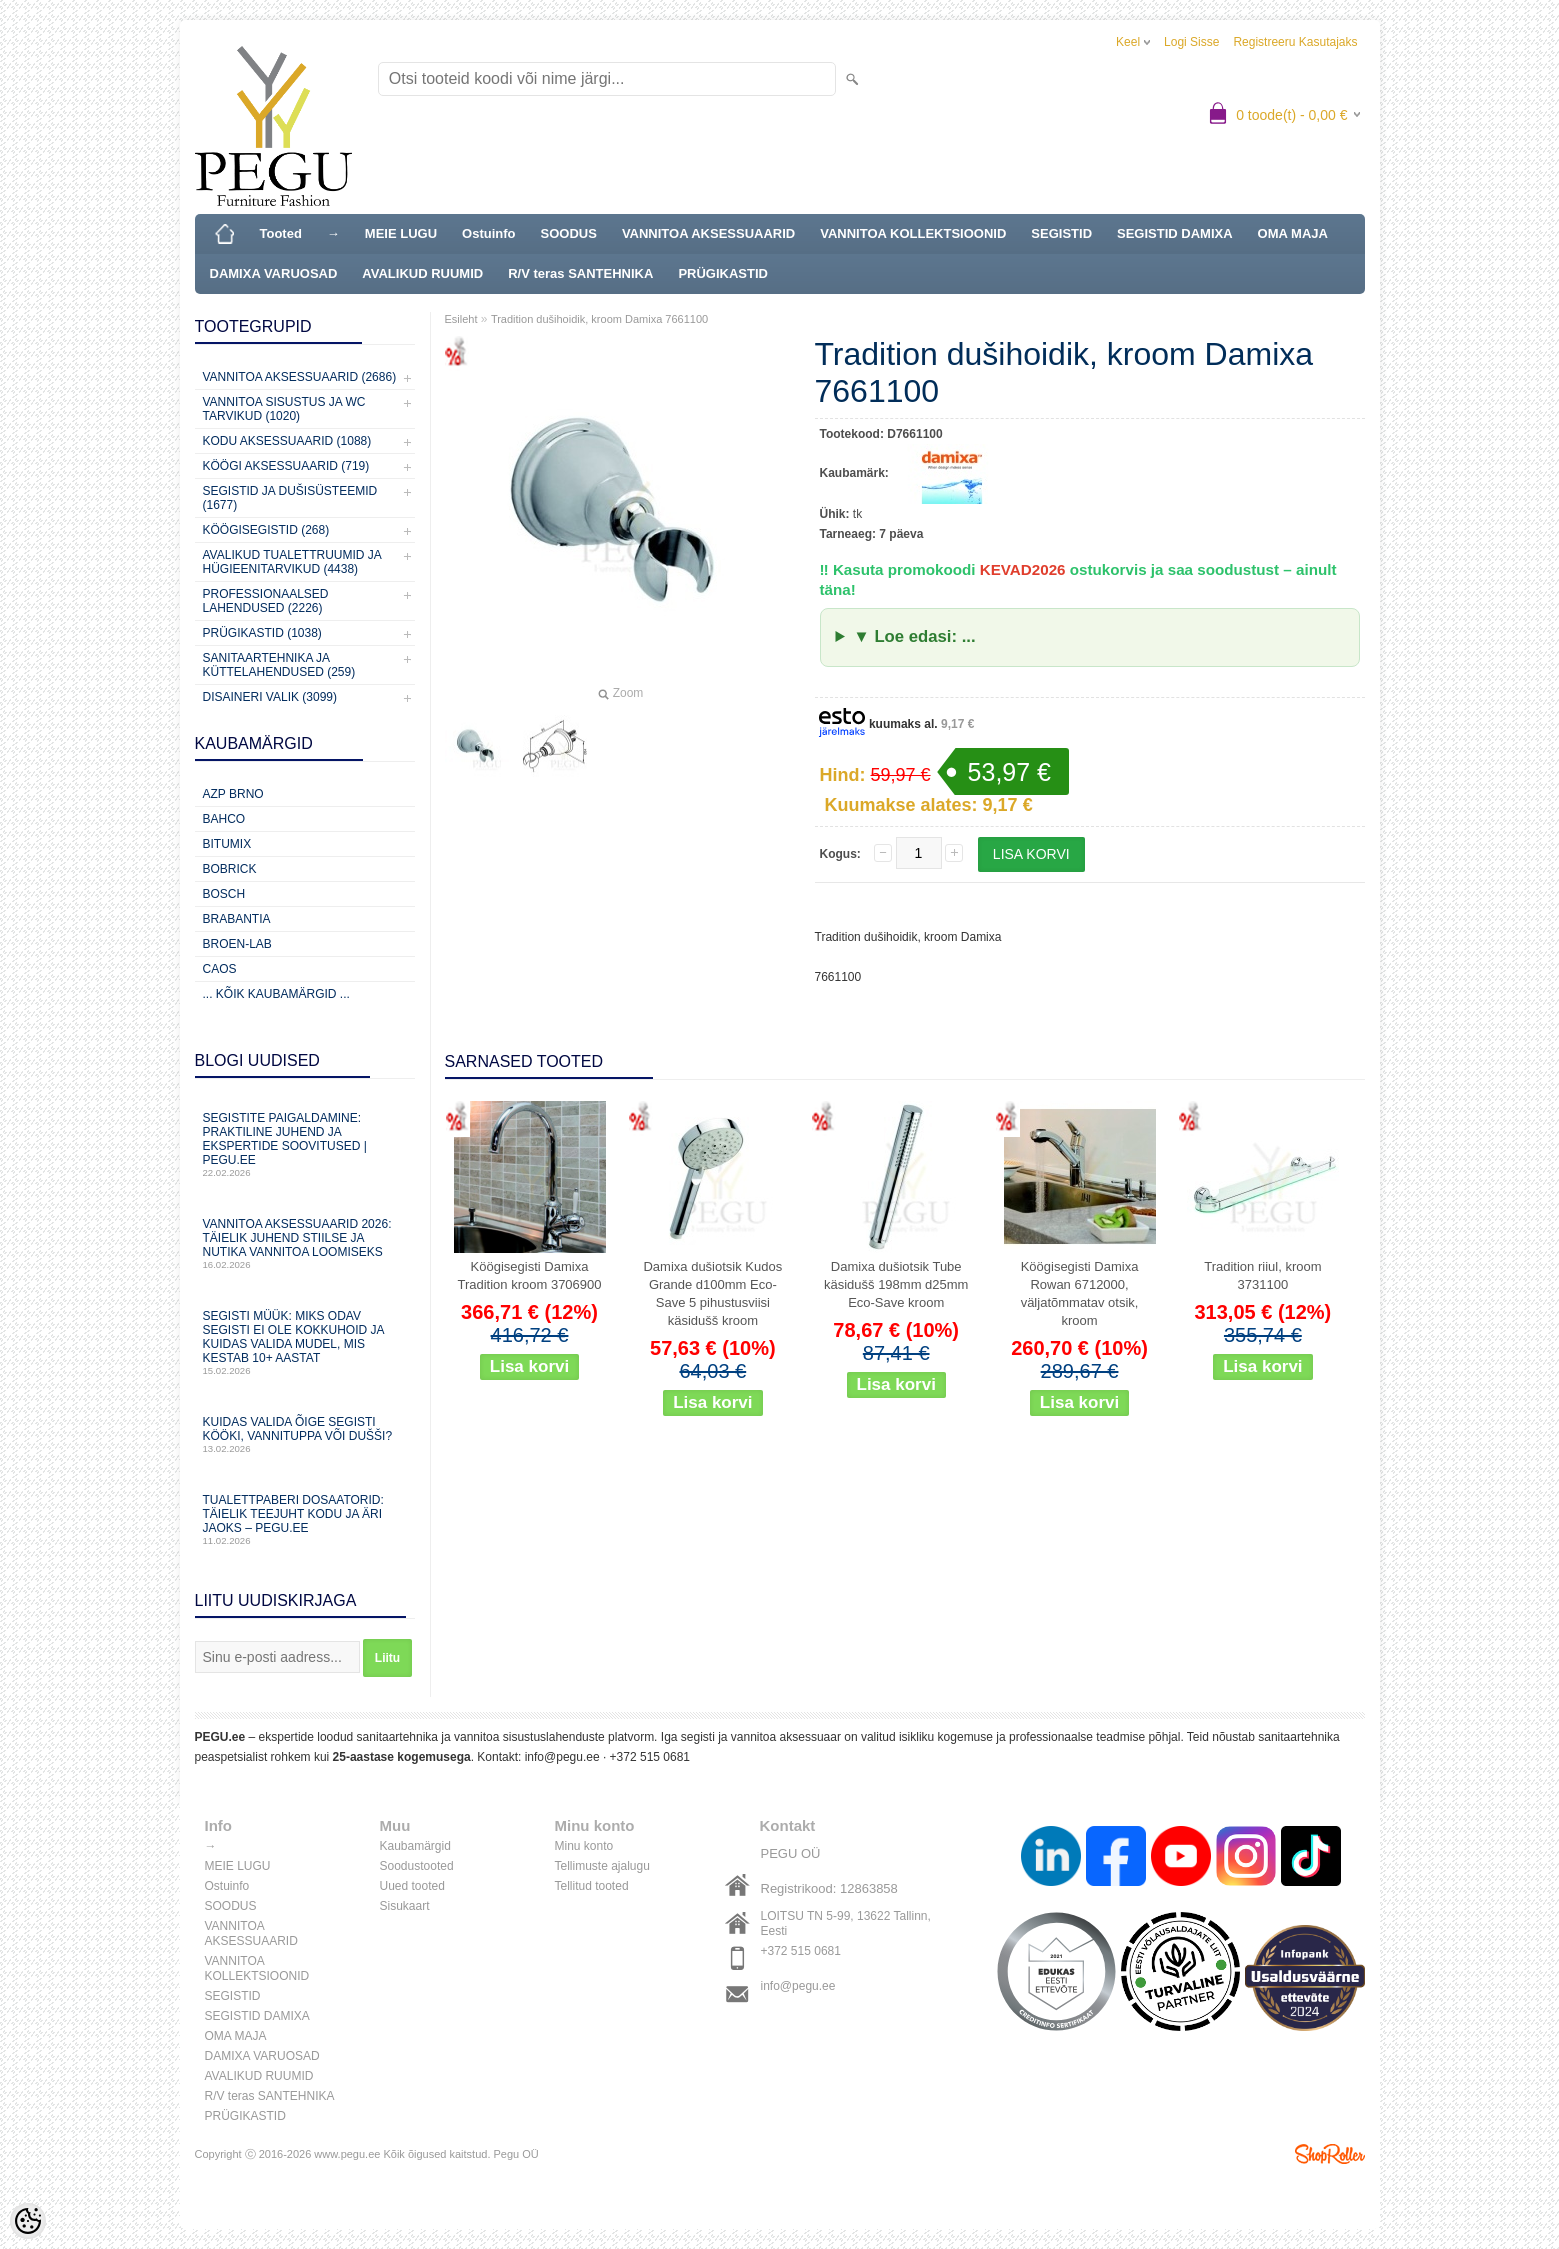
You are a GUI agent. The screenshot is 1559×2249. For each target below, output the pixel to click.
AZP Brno (233, 794)
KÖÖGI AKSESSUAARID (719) (286, 466)
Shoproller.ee (1330, 2154)
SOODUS (569, 233)
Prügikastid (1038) (262, 633)
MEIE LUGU (401, 233)
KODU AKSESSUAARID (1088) (287, 441)
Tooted (281, 233)
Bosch (224, 894)
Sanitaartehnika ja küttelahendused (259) (279, 665)
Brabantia (237, 919)
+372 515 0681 (650, 1757)
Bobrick (230, 869)
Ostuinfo (488, 233)
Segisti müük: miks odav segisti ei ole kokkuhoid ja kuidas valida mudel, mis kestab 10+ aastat (305, 1342)
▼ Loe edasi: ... (914, 636)
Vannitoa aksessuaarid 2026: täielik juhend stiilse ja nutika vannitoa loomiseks (305, 1243)
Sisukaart (405, 1906)
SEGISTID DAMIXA (1175, 233)
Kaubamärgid (415, 1846)
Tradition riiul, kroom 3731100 (1262, 1275)
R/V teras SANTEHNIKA (580, 273)
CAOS (220, 969)
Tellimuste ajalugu (602, 1866)
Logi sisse (1191, 42)
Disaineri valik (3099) (270, 697)
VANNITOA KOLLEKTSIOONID (913, 233)
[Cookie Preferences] (28, 2221)
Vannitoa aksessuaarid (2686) (300, 377)
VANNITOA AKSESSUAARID (708, 233)
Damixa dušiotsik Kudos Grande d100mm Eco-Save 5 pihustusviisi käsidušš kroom (712, 1293)
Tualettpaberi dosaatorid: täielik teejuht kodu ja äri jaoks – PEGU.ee (305, 1519)
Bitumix (227, 844)
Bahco (224, 819)
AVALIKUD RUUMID (422, 273)
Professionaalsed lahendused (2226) (266, 601)
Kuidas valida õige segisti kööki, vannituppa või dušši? (305, 1434)
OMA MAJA (1293, 233)
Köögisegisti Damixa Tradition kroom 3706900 (529, 1275)
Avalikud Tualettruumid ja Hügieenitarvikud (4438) (292, 562)
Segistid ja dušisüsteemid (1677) (290, 498)
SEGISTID (1061, 233)
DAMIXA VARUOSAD (274, 273)
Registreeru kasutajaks (1295, 42)
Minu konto (584, 1846)
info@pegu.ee (562, 1757)
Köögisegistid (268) (266, 530)
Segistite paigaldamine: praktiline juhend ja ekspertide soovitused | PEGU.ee (305, 1144)
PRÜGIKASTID (723, 273)
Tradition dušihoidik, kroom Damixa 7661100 (599, 319)
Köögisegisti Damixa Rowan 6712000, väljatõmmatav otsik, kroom (1080, 1293)
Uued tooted (412, 1886)
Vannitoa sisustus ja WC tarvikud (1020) (284, 409)
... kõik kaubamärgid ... (276, 994)
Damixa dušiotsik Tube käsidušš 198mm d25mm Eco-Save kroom (896, 1284)
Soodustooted (417, 1866)
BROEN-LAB (237, 944)
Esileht (461, 319)
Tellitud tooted (592, 1886)
